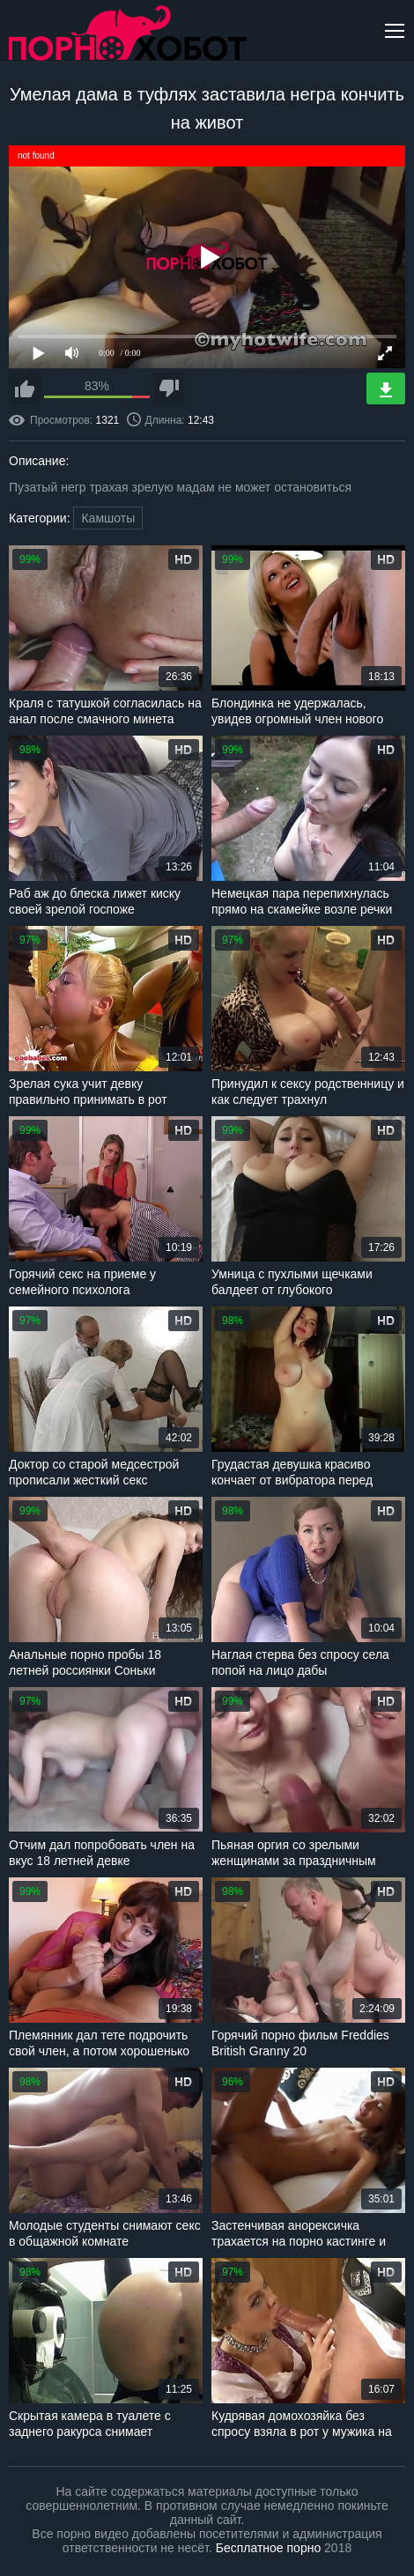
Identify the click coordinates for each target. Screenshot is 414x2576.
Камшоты (108, 518)
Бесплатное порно (268, 2548)
